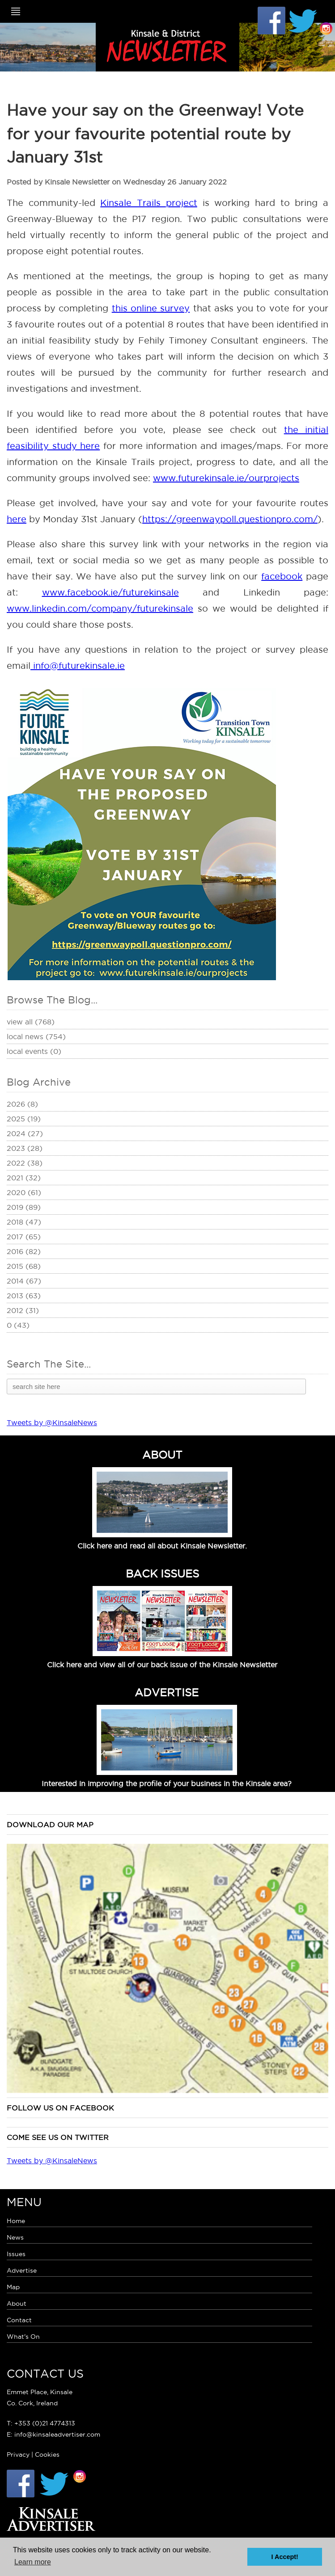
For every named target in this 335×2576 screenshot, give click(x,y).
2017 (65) (24, 1237)
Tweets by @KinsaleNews (52, 1422)
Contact (19, 2320)
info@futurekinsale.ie (77, 666)
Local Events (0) (34, 1051)
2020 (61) (24, 1192)
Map (13, 2287)
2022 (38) (24, 1163)
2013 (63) (24, 1296)
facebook (281, 576)
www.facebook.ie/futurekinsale (110, 592)
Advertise (22, 2270)
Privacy (18, 2454)
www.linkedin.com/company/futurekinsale (100, 608)
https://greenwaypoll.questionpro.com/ (230, 519)
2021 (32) (24, 1178)
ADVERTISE (167, 1692)
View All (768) (31, 1022)
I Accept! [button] (284, 2556)
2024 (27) (25, 1133)
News (15, 2237)
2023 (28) (24, 1148)
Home (16, 2220)
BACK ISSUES (162, 1573)
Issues (16, 2253)
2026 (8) (22, 1104)
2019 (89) (24, 1207)
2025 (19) (24, 1119)
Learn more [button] (32, 2562)
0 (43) (18, 1325)
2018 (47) (24, 1222)
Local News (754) (36, 1036)
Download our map (50, 1825)
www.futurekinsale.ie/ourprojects (226, 478)
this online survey (151, 308)
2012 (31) (23, 1310)
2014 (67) (24, 1281)
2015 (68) (24, 1266)
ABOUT (162, 1454)
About (16, 2303)
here (16, 519)
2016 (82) (24, 1251)
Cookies (47, 2454)
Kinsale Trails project (148, 203)
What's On (23, 2336)
